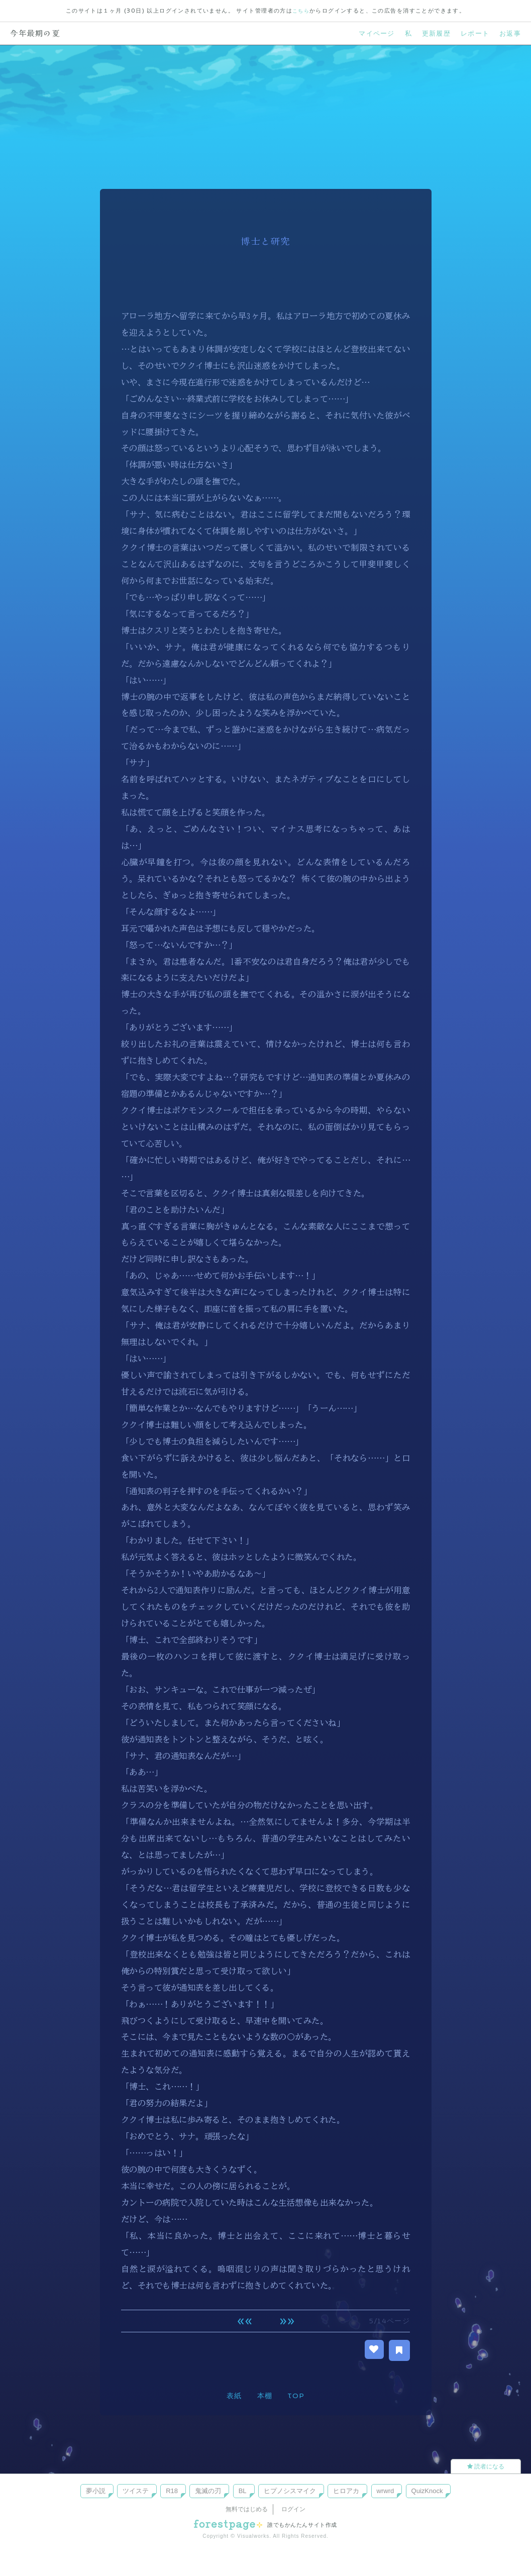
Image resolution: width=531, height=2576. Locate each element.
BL (243, 2490)
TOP (295, 2395)
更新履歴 (431, 33)
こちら (300, 10)
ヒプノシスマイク (290, 2490)
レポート (472, 33)
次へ (286, 2321)
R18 (172, 2490)
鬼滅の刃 (208, 2490)
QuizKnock (427, 2490)
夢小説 (95, 2490)
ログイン (293, 2508)
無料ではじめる (247, 2508)
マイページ (368, 33)
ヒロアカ (346, 2490)
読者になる (485, 2465)
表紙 (234, 2395)
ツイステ (136, 2490)
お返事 (509, 33)
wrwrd (385, 2490)
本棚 (264, 2395)
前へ (244, 2321)
